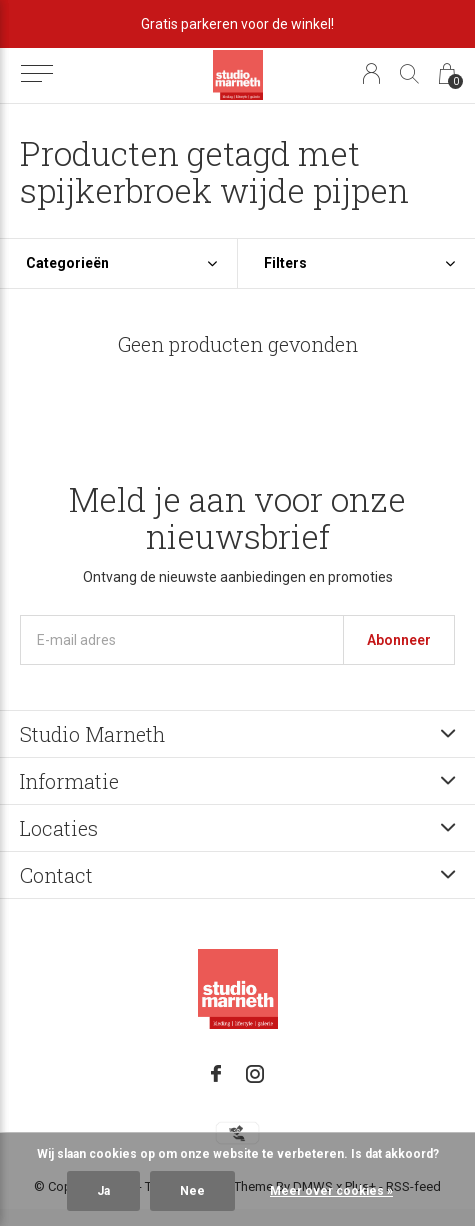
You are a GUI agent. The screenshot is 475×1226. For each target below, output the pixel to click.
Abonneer (399, 640)
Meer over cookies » (331, 1191)
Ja (103, 1191)
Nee (192, 1191)
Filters (285, 263)
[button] (36, 74)
